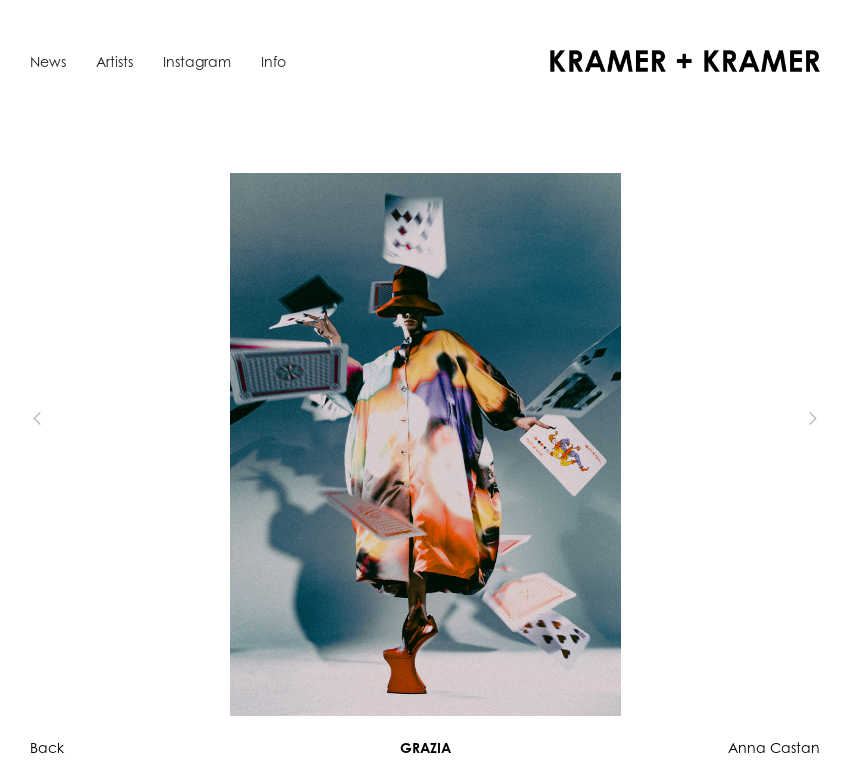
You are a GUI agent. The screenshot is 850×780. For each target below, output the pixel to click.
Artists (114, 61)
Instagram (197, 61)
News (48, 61)
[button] (70, 418)
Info (273, 61)
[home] (685, 61)
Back (47, 747)
